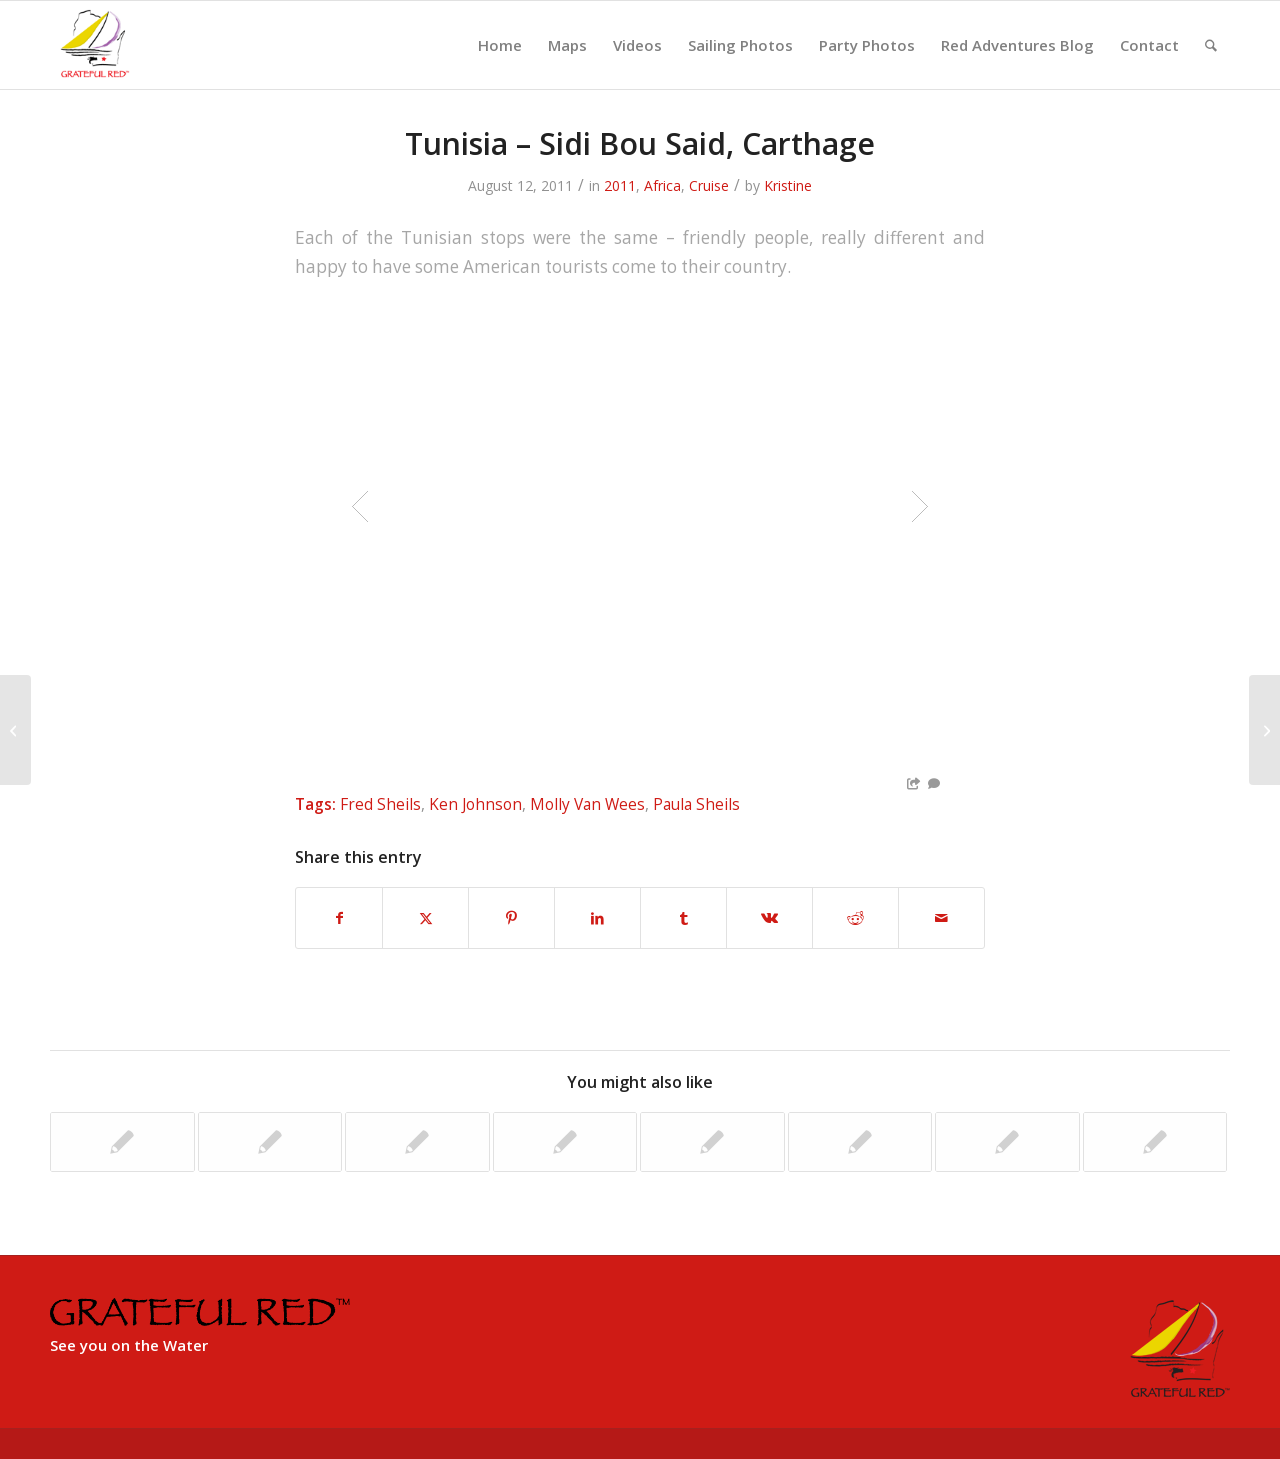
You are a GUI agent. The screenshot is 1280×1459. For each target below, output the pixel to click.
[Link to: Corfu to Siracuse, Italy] (712, 1142)
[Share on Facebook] (339, 918)
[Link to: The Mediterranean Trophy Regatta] (565, 1142)
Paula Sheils (696, 804)
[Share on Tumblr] (683, 918)
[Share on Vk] (769, 918)
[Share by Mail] (941, 918)
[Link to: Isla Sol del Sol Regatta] (270, 1142)
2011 (620, 185)
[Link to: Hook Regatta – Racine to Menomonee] (1007, 1142)
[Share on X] (425, 918)
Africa (662, 185)
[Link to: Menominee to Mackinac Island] (860, 1142)
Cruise (709, 185)
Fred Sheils (380, 804)
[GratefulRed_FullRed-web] (94, 45)
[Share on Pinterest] (511, 918)
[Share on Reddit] (855, 918)
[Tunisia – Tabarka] (1264, 730)
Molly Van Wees (587, 804)
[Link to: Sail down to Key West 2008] (1155, 1142)
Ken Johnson (475, 804)
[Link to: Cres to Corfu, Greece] (122, 1142)
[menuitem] (500, 45)
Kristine (788, 185)
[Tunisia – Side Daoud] (15, 730)
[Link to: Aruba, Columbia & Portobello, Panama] (417, 1142)
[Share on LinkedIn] (597, 918)
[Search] (1211, 45)
